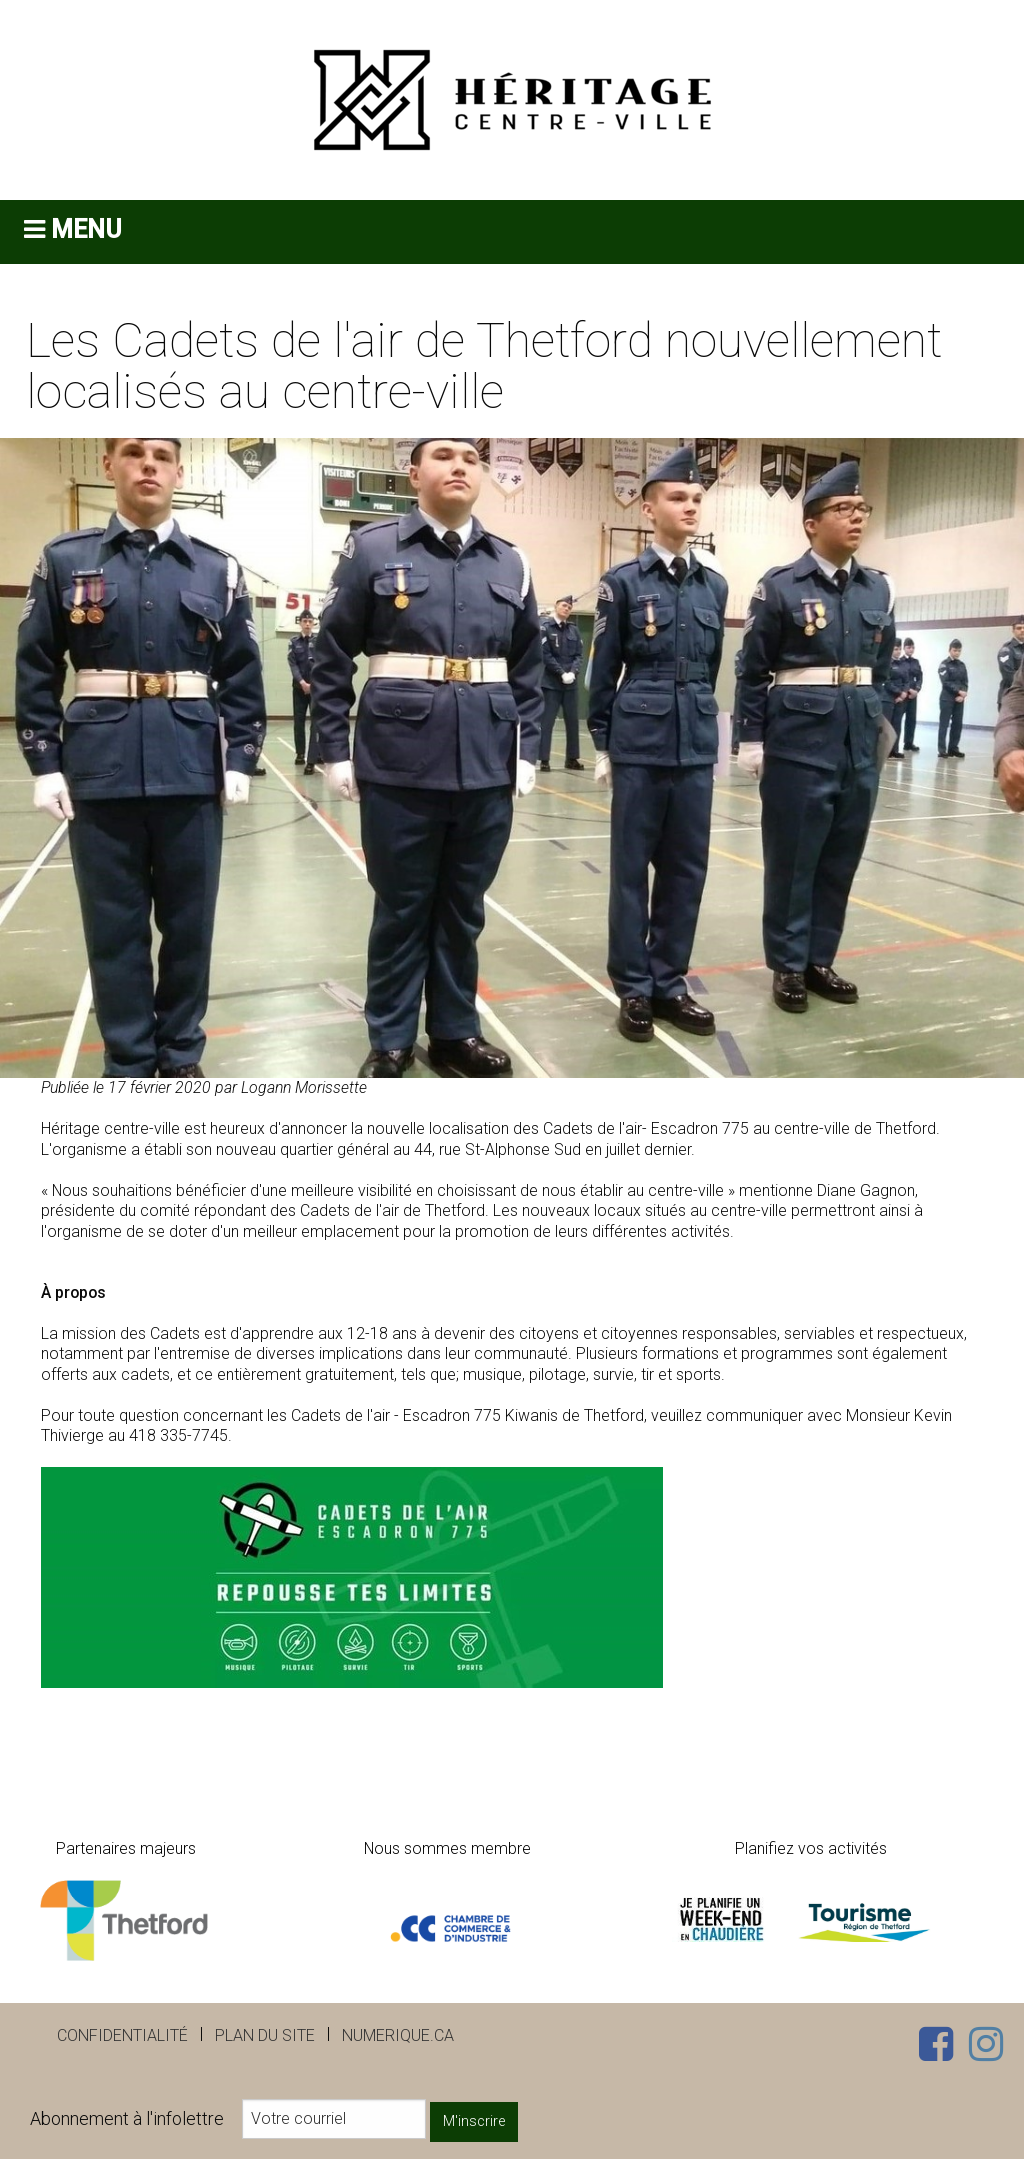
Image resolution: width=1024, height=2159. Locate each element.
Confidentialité (122, 2035)
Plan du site (265, 2035)
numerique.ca (398, 2035)
